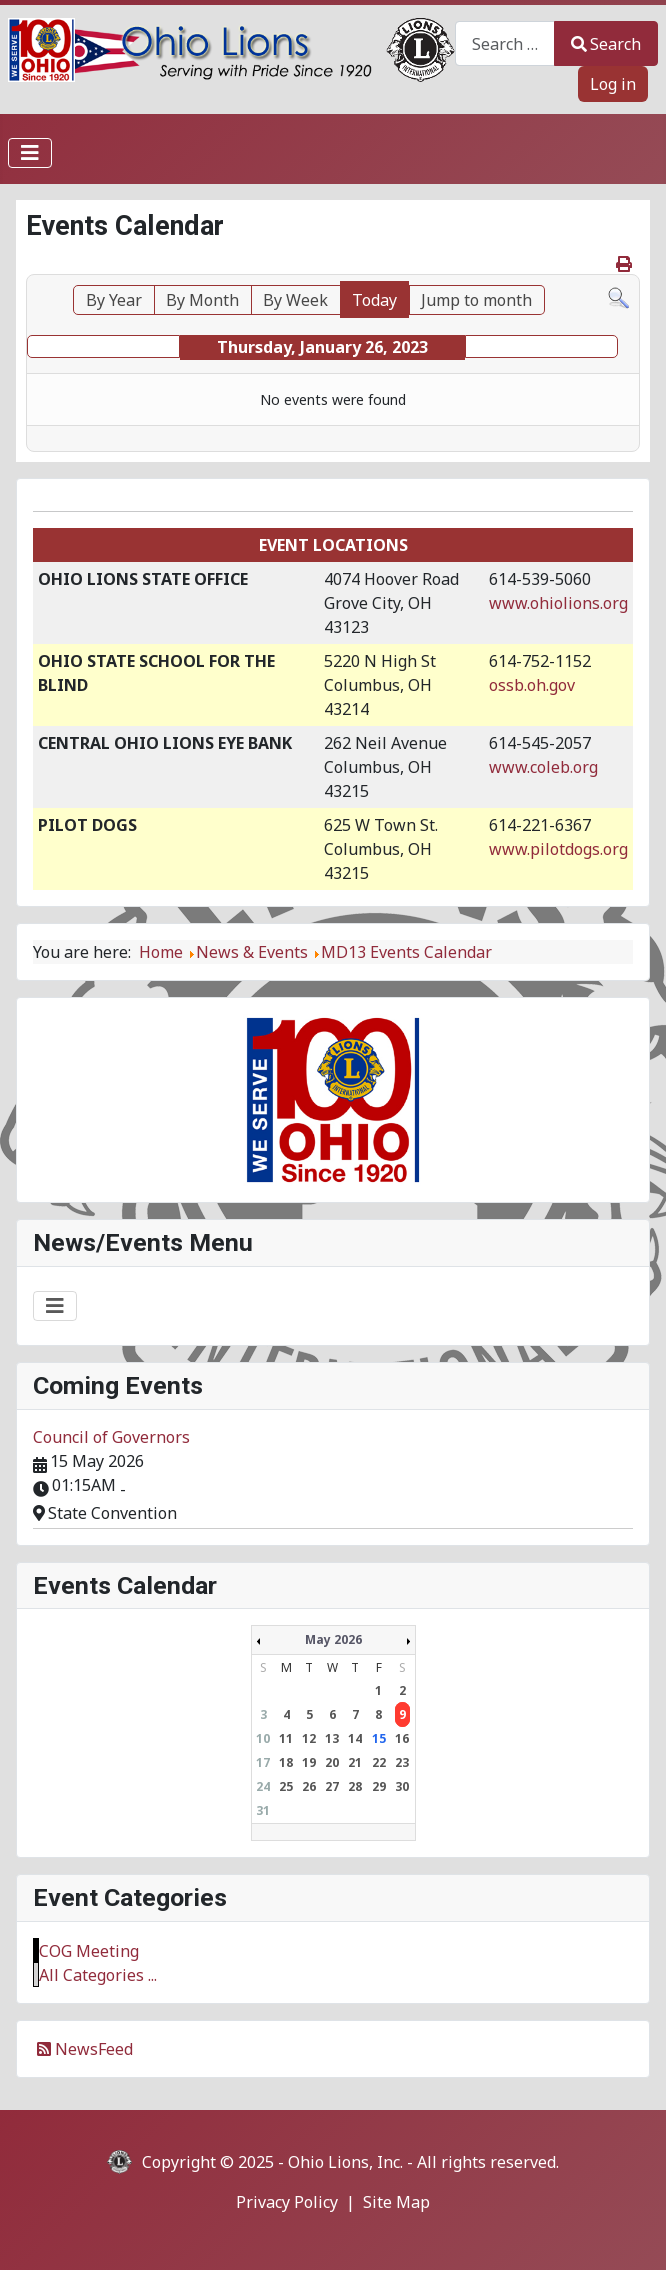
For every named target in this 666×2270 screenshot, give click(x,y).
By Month (202, 300)
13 (332, 1738)
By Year (114, 300)
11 (286, 1738)
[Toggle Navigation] (30, 153)
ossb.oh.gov (532, 685)
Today (374, 300)
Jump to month (476, 300)
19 (309, 1762)
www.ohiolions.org (558, 603)
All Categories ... (98, 1975)
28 (355, 1786)
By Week (295, 300)
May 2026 (333, 1639)
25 (286, 1786)
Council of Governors (111, 1437)
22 (379, 1762)
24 (263, 1786)
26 (309, 1786)
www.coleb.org (543, 767)
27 (332, 1786)
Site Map (396, 2202)
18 (286, 1762)
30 (402, 1786)
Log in (613, 84)
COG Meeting (89, 1951)
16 (402, 1738)
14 (355, 1738)
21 (355, 1762)
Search (606, 44)
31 (263, 1810)
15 (379, 1738)
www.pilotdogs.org (558, 849)
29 (379, 1786)
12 (309, 1738)
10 (263, 1738)
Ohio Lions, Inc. (345, 2162)
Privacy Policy (287, 2202)
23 (402, 1762)
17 (263, 1762)
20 (332, 1762)
